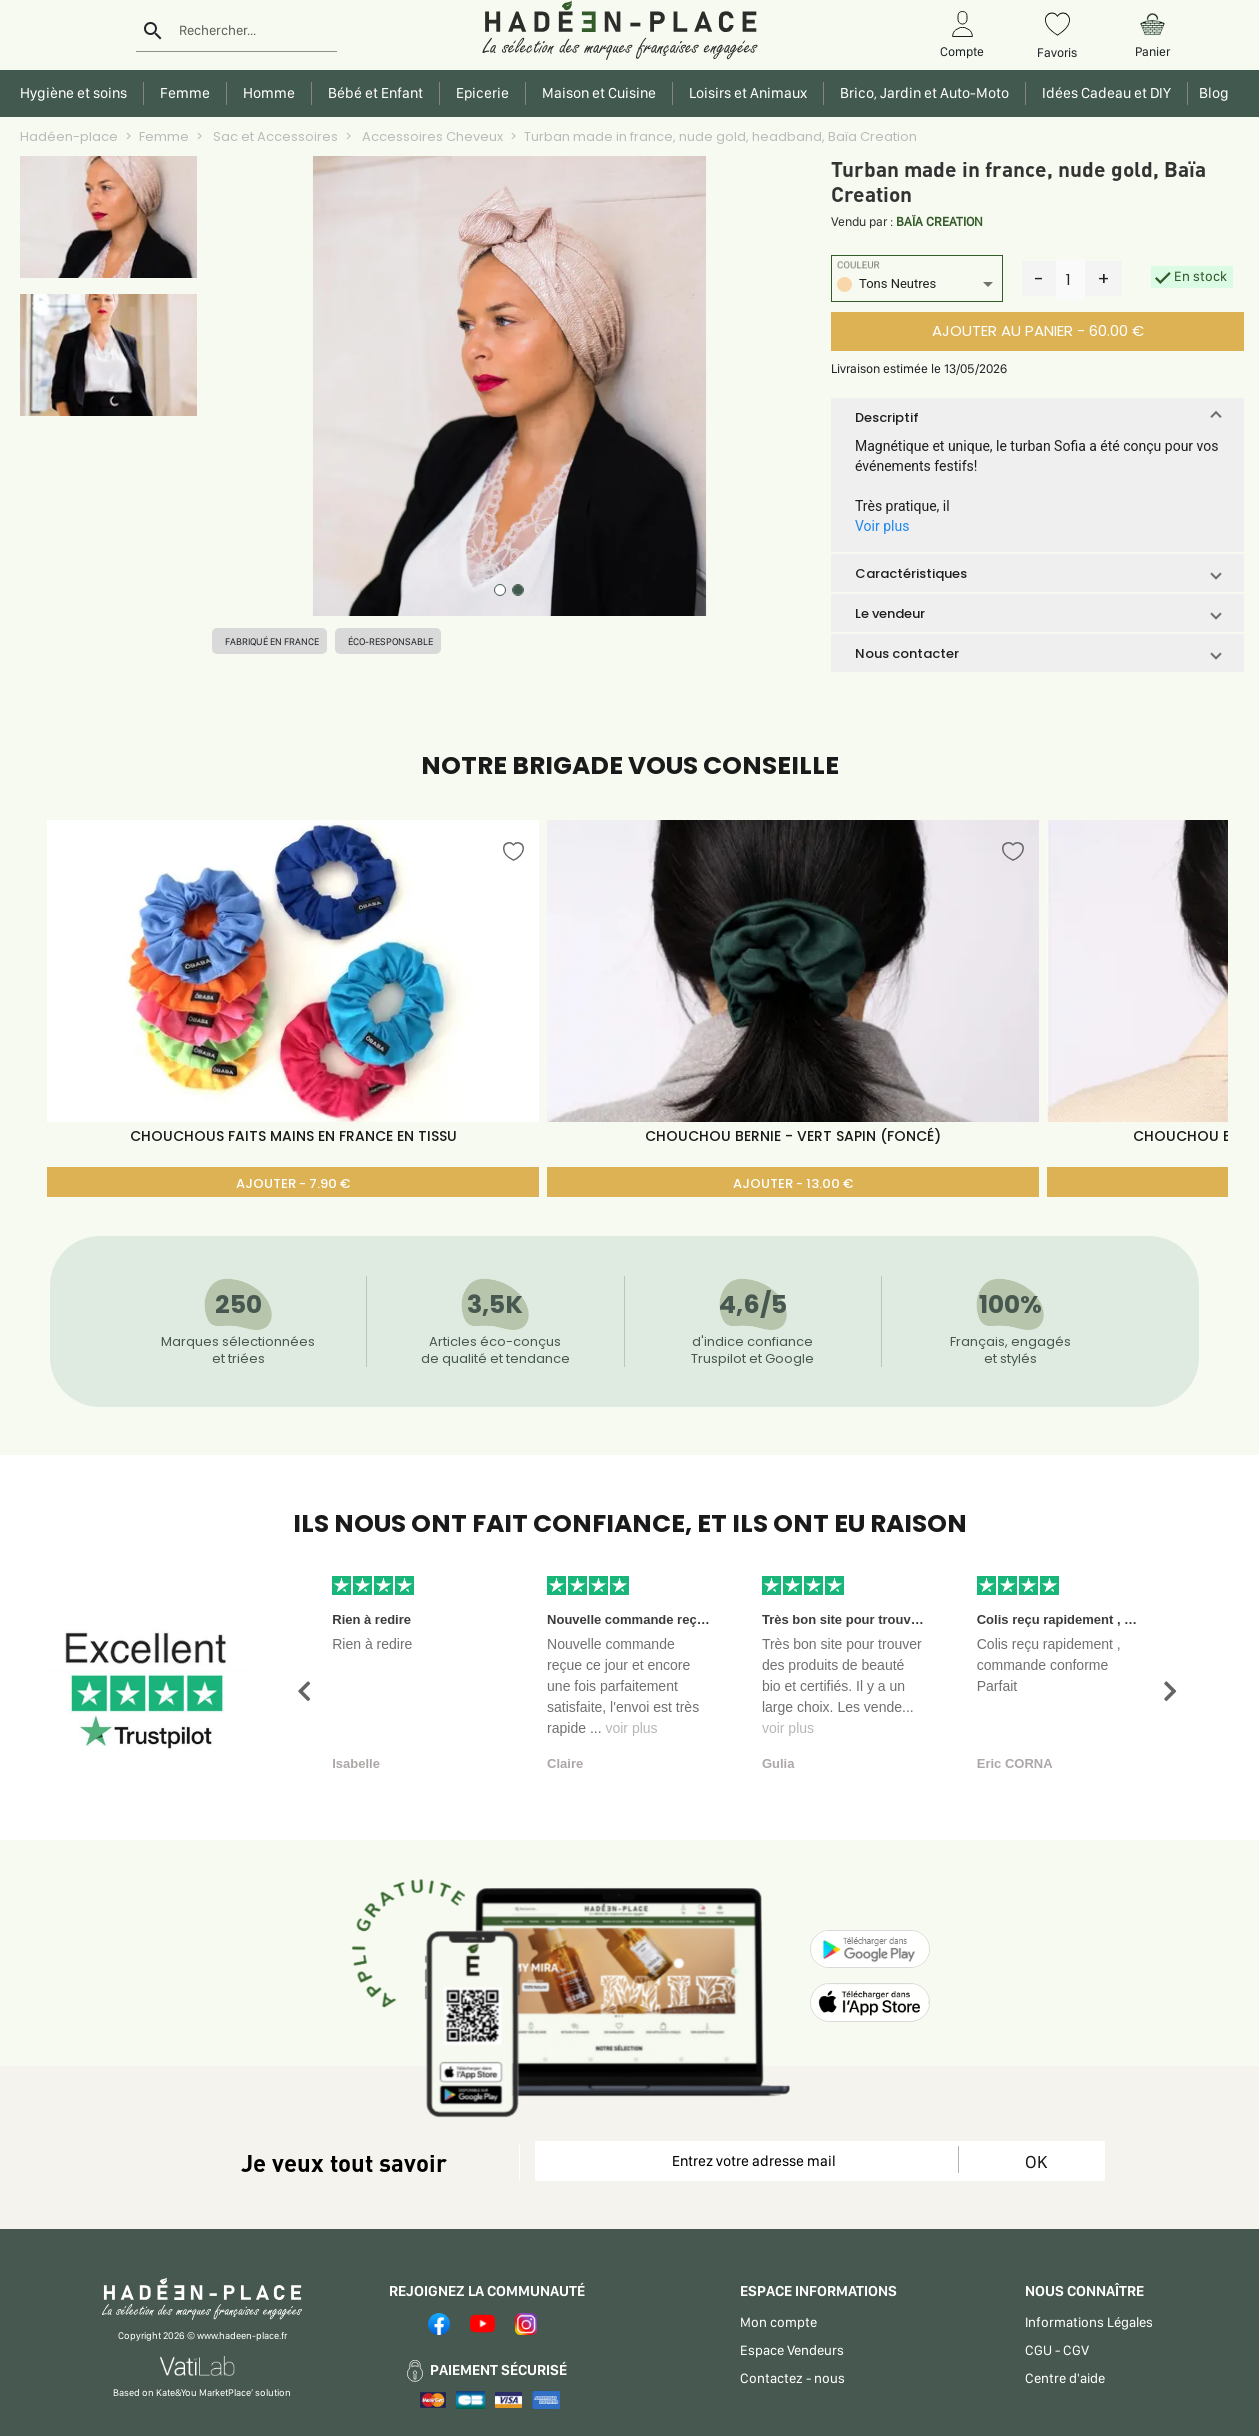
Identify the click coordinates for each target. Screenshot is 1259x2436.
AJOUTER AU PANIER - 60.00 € (1038, 330)
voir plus (631, 1728)
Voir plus (882, 526)
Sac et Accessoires (274, 136)
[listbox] (917, 286)
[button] (1037, 417)
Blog (1211, 93)
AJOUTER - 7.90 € (293, 1183)
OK (1036, 2161)
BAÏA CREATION (939, 221)
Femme (164, 136)
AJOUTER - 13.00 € (793, 1183)
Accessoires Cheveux (431, 136)
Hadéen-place (69, 136)
